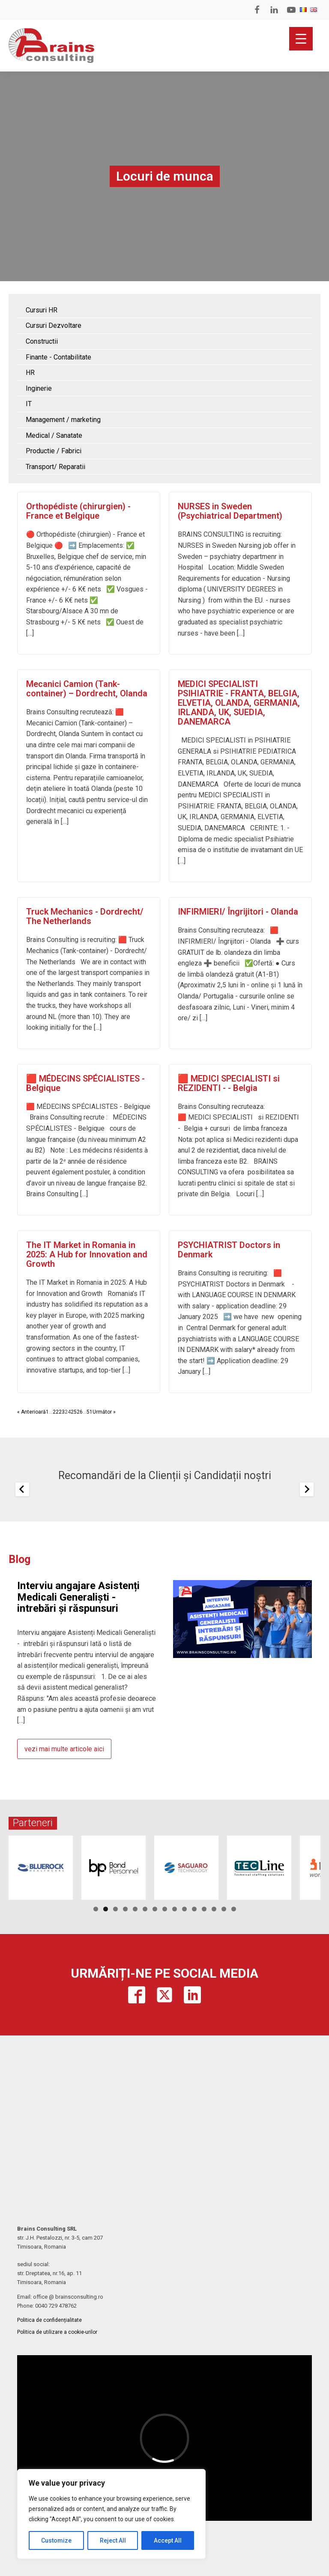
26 (80, 1412)
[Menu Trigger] (301, 39)
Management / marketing (63, 420)
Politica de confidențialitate (49, 2320)
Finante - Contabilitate (58, 357)
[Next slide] (307, 1489)
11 (194, 1909)
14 (223, 1909)
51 (90, 1412)
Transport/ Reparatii (55, 467)
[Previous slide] (22, 1489)
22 (56, 1412)
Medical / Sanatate (54, 435)
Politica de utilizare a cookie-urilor (57, 2332)
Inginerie (39, 388)
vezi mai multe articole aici (64, 1749)
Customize (56, 2540)
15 (233, 1909)
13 (214, 1909)
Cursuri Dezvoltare (53, 325)
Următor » (104, 1412)
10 (184, 1909)
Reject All (113, 2540)
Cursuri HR (41, 310)
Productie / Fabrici (53, 451)
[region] (111, 2514)
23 (62, 1412)
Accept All (168, 2540)
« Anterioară (31, 1412)
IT (29, 404)
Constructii (42, 341)
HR (30, 372)
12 (204, 1909)
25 (74, 1412)
